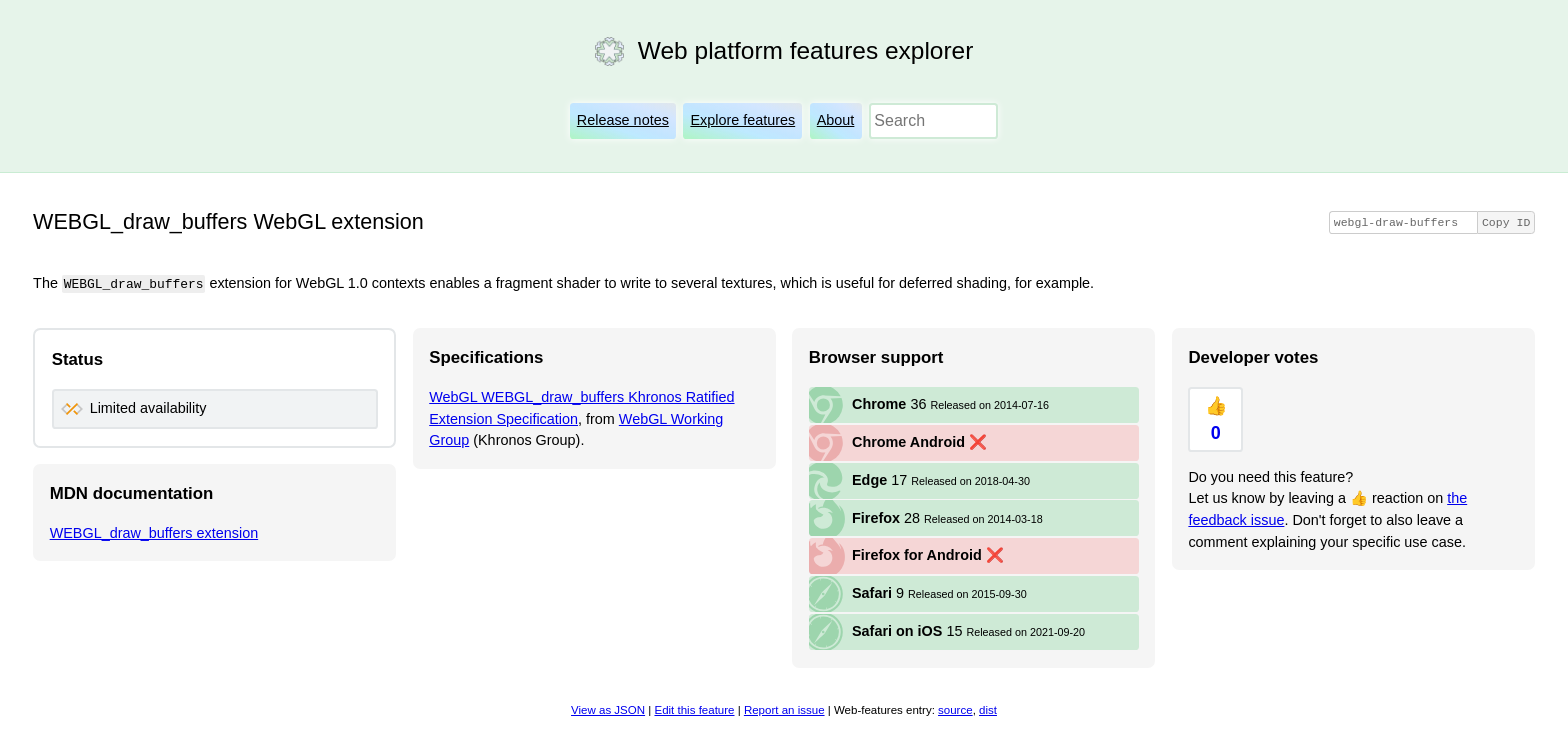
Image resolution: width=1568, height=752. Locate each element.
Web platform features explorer (805, 50)
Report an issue (784, 710)
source (955, 710)
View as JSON (608, 710)
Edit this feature (694, 710)
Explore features (742, 120)
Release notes (623, 120)
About (836, 120)
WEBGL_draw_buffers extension (154, 532)
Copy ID (1506, 222)
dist (988, 710)
